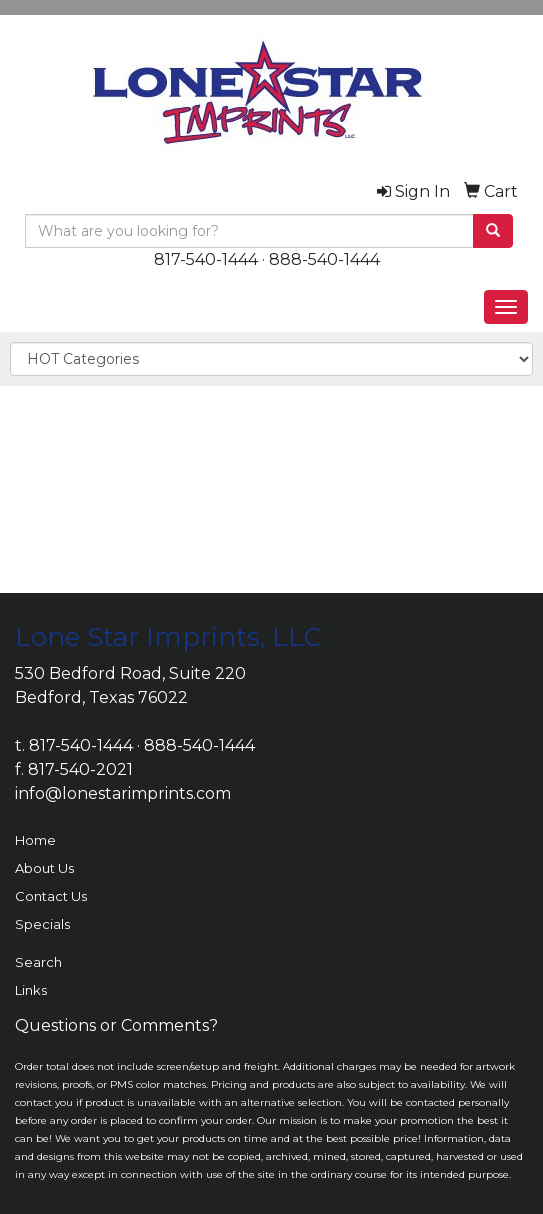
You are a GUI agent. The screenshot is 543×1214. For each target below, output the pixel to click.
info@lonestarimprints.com (123, 793)
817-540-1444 (206, 259)
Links (31, 990)
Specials (42, 924)
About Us (44, 868)
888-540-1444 (324, 259)
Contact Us (51, 896)
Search (38, 962)
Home (35, 840)
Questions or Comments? (116, 1025)
